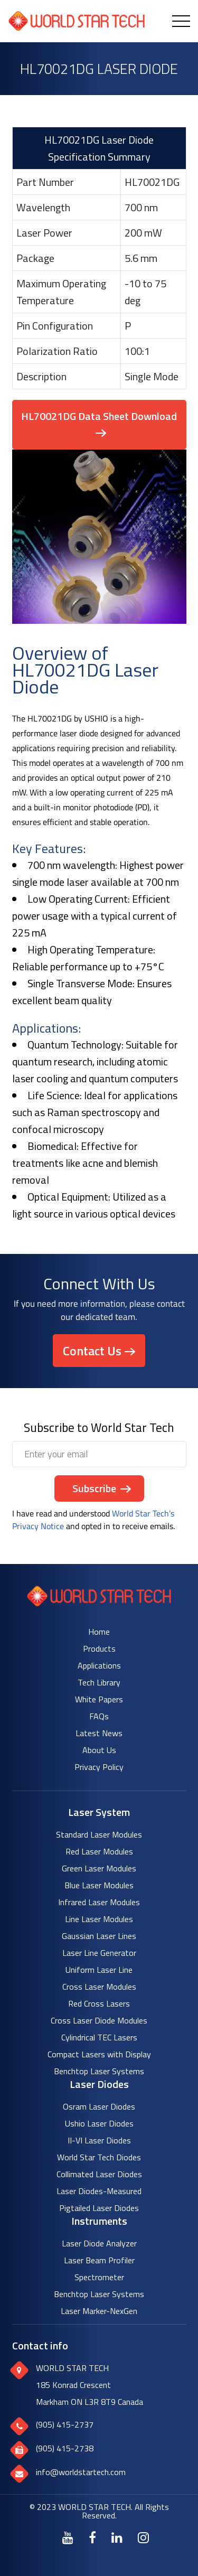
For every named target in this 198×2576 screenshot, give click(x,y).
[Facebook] (92, 2537)
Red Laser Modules (99, 1851)
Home (99, 1631)
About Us (99, 1750)
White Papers (99, 1699)
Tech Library (99, 1682)
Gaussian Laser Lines (99, 1935)
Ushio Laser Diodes (99, 2123)
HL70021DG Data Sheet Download (99, 416)
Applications (99, 1665)
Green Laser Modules (99, 1868)
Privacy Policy (99, 1766)
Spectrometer (99, 2277)
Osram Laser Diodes (99, 2106)
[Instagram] (143, 2537)
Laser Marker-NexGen (99, 2311)
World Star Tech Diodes (99, 2157)
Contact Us (92, 1350)
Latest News (99, 1733)
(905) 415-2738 (64, 2448)
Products (99, 1648)
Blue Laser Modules (99, 1885)
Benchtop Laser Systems (99, 2071)
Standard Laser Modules (99, 1834)
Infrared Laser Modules (99, 1902)
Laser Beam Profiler (99, 2260)
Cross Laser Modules (99, 1986)
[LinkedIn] (116, 2537)
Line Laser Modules (99, 1919)
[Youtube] (67, 2537)
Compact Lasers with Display (99, 2054)
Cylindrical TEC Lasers (99, 2037)
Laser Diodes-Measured (99, 2191)
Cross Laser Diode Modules (99, 2020)
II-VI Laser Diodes (99, 2140)
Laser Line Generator (99, 1952)
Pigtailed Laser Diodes (99, 2208)
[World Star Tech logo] (99, 1603)
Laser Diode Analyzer (99, 2243)
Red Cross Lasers (99, 2003)
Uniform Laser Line (99, 1969)
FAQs (99, 1716)
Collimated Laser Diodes (99, 2174)
